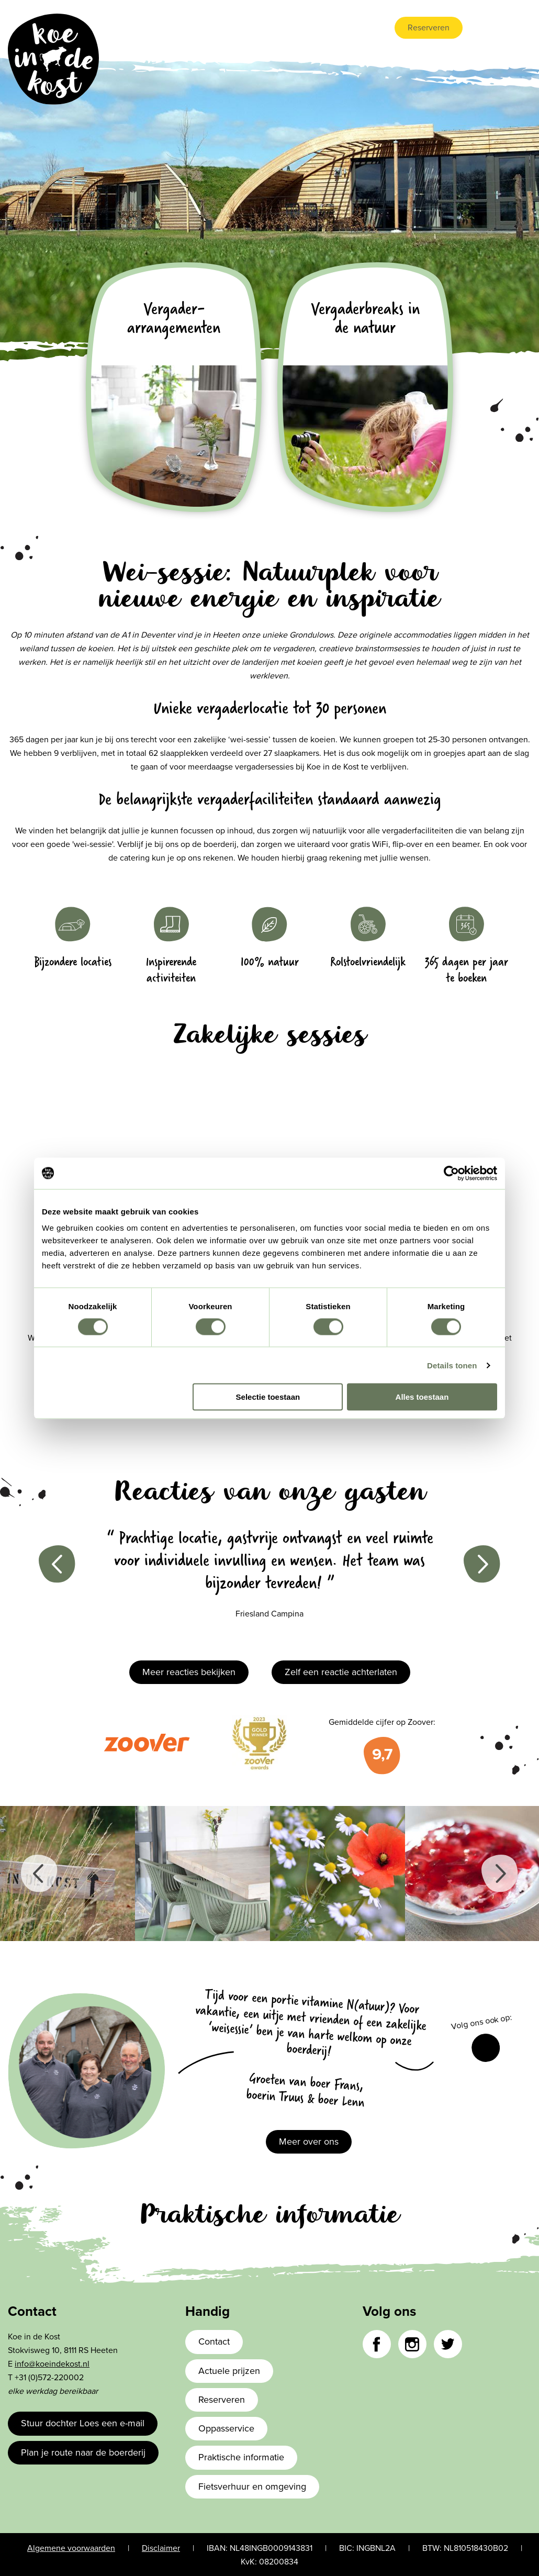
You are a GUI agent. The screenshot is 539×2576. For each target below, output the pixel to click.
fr (526, 28)
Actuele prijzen (229, 2371)
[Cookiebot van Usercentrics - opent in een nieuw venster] (451, 1173)
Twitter (448, 2344)
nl (479, 28)
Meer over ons (309, 2141)
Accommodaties (184, 28)
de (511, 28)
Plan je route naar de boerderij (83, 2452)
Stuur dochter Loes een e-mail (82, 2423)
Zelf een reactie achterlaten (341, 1672)
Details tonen (452, 1365)
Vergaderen (318, 28)
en (495, 28)
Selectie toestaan (268, 1396)
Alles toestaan (422, 1396)
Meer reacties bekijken (188, 1672)
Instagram (412, 2344)
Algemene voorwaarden (71, 2548)
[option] (269, 1580)
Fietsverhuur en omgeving (252, 2486)
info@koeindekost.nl (52, 2364)
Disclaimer (161, 2548)
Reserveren (429, 28)
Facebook (485, 2048)
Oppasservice (226, 2428)
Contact (367, 28)
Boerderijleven (255, 28)
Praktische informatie (241, 2457)
